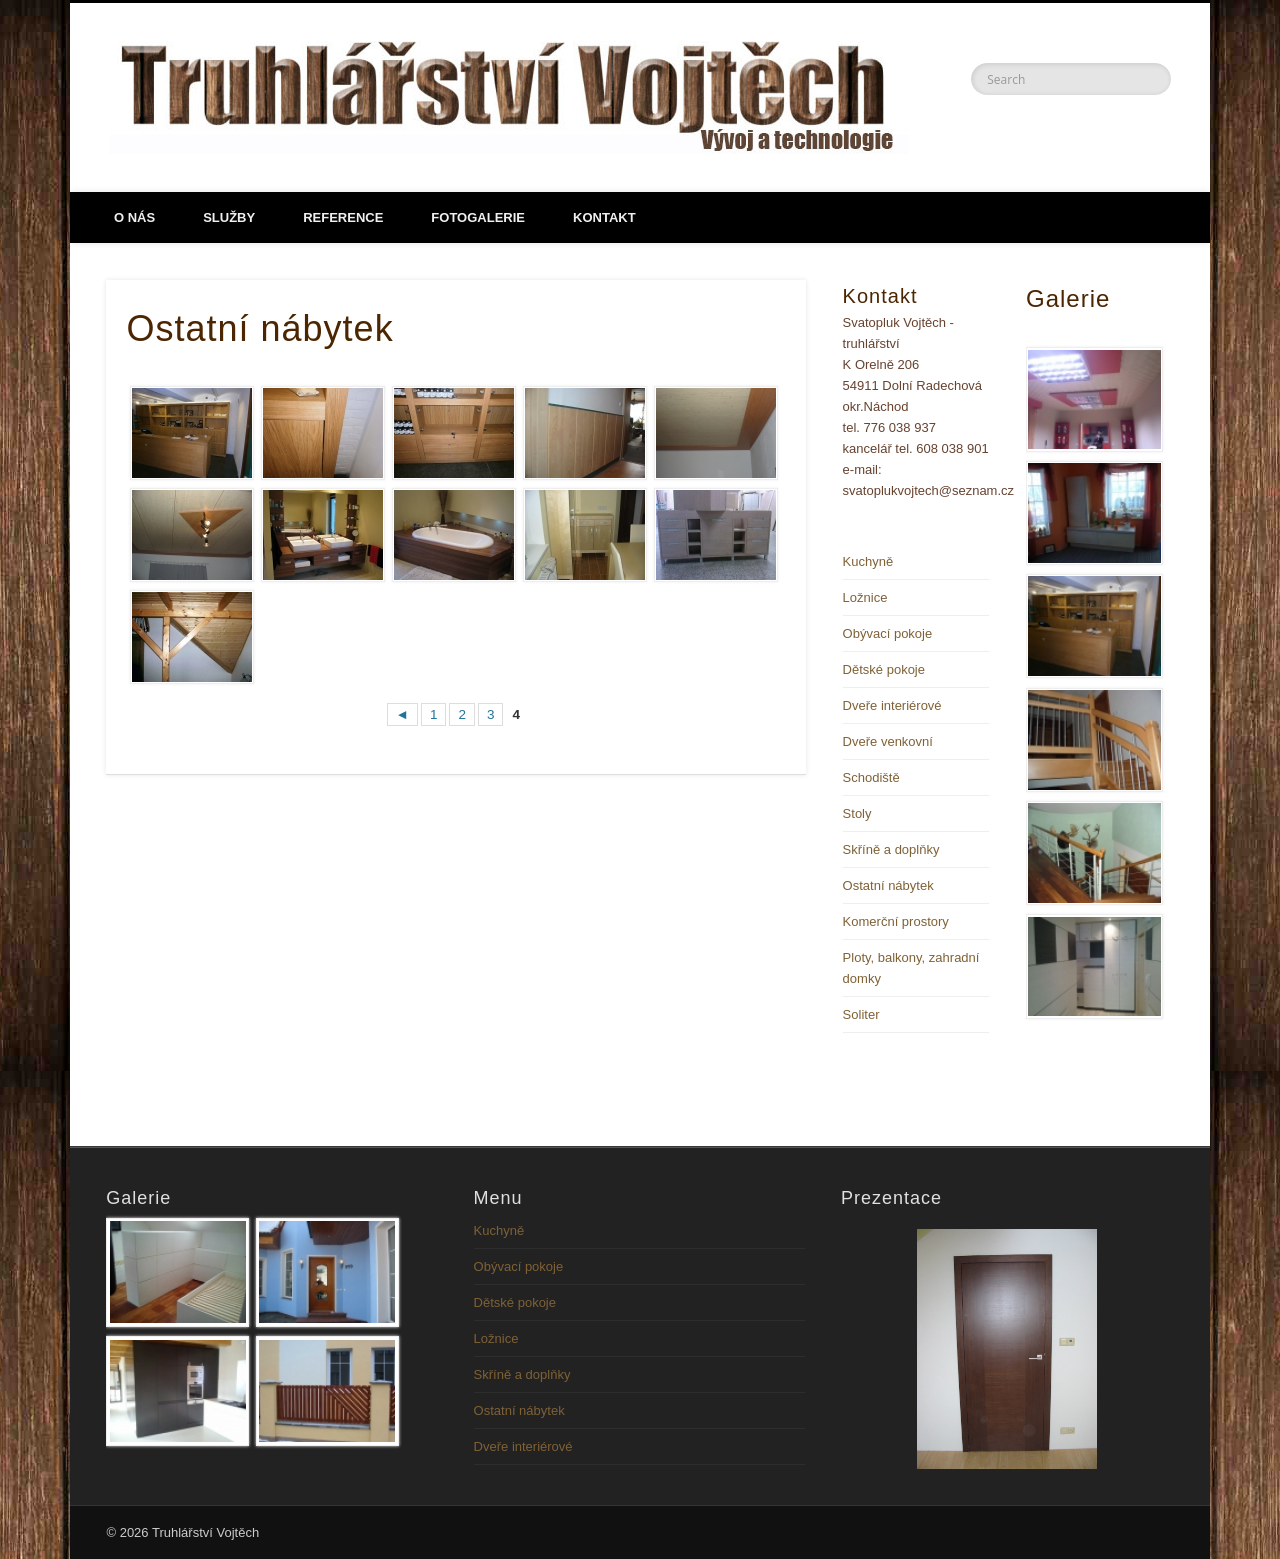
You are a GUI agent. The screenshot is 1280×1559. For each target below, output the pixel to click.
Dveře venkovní (888, 741)
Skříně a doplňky (891, 849)
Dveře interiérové (892, 705)
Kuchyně (868, 561)
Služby (229, 217)
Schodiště (871, 777)
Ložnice (865, 597)
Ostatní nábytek (888, 885)
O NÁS (134, 217)
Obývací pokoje (888, 633)
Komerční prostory (896, 921)
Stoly (857, 813)
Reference (343, 217)
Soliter (861, 1014)
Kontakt (604, 217)
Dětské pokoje (884, 669)
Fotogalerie (478, 217)
